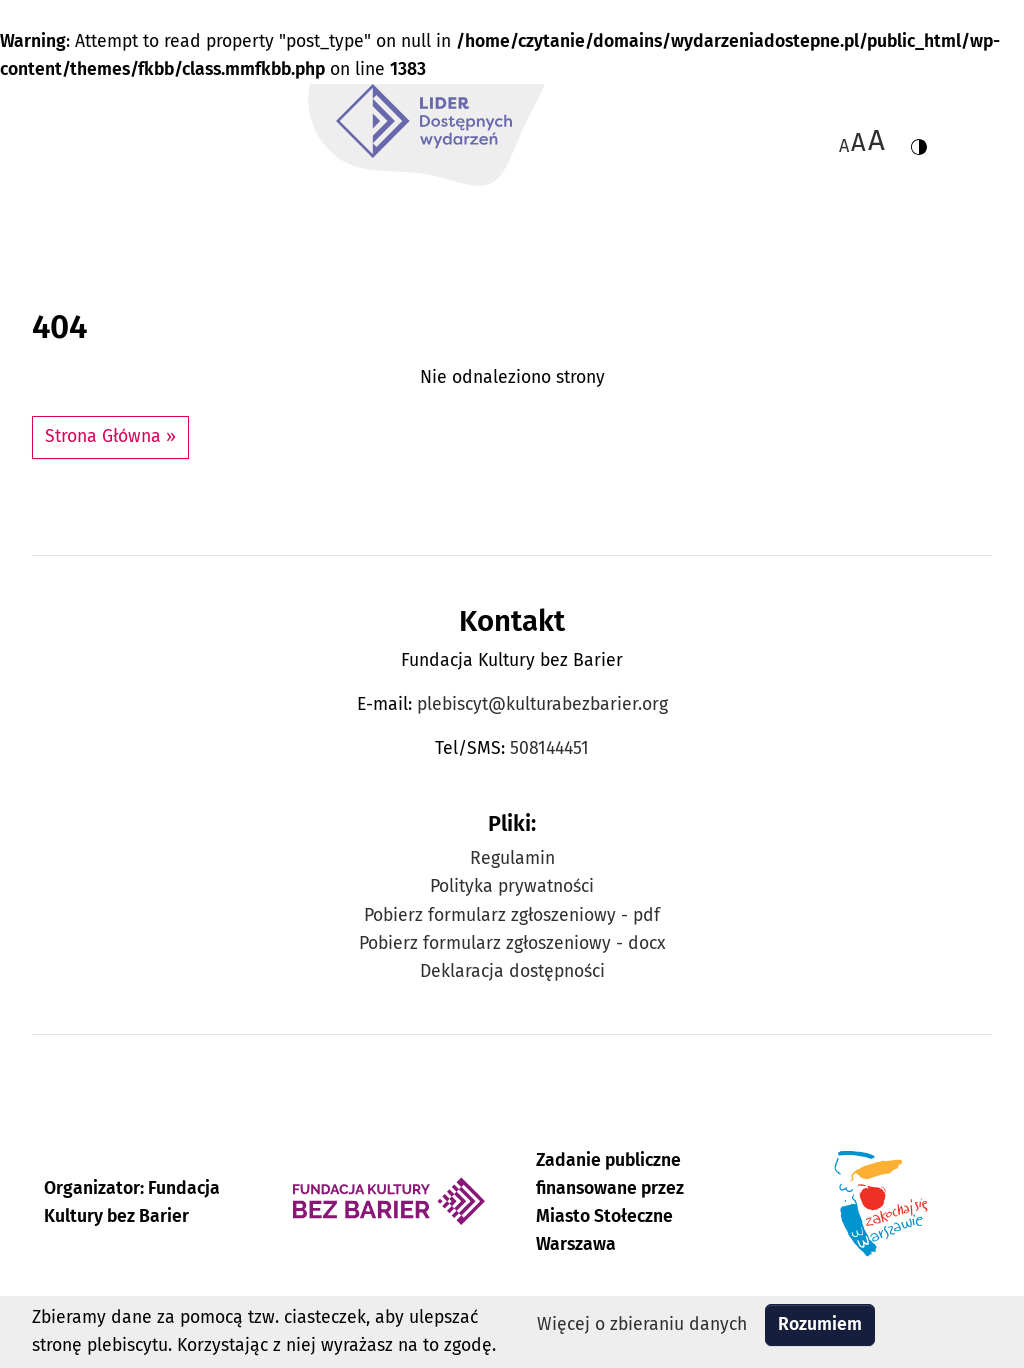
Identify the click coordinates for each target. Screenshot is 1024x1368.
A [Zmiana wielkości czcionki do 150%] (858, 142)
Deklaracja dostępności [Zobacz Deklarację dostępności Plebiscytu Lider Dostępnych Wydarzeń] (512, 971)
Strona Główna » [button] (110, 436)
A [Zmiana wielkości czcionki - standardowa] (844, 145)
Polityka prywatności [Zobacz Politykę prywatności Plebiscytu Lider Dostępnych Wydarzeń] (512, 886)
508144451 (549, 748)
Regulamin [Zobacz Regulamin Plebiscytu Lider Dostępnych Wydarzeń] (512, 858)
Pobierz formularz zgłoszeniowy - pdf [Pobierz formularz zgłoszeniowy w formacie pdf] (512, 915)
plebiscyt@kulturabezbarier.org (542, 704)
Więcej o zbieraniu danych (642, 1324)
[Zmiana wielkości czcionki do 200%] (876, 140)
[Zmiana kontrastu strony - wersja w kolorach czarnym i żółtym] (919, 140)
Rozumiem (820, 1324)
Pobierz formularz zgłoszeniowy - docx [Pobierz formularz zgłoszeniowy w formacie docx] (512, 943)
